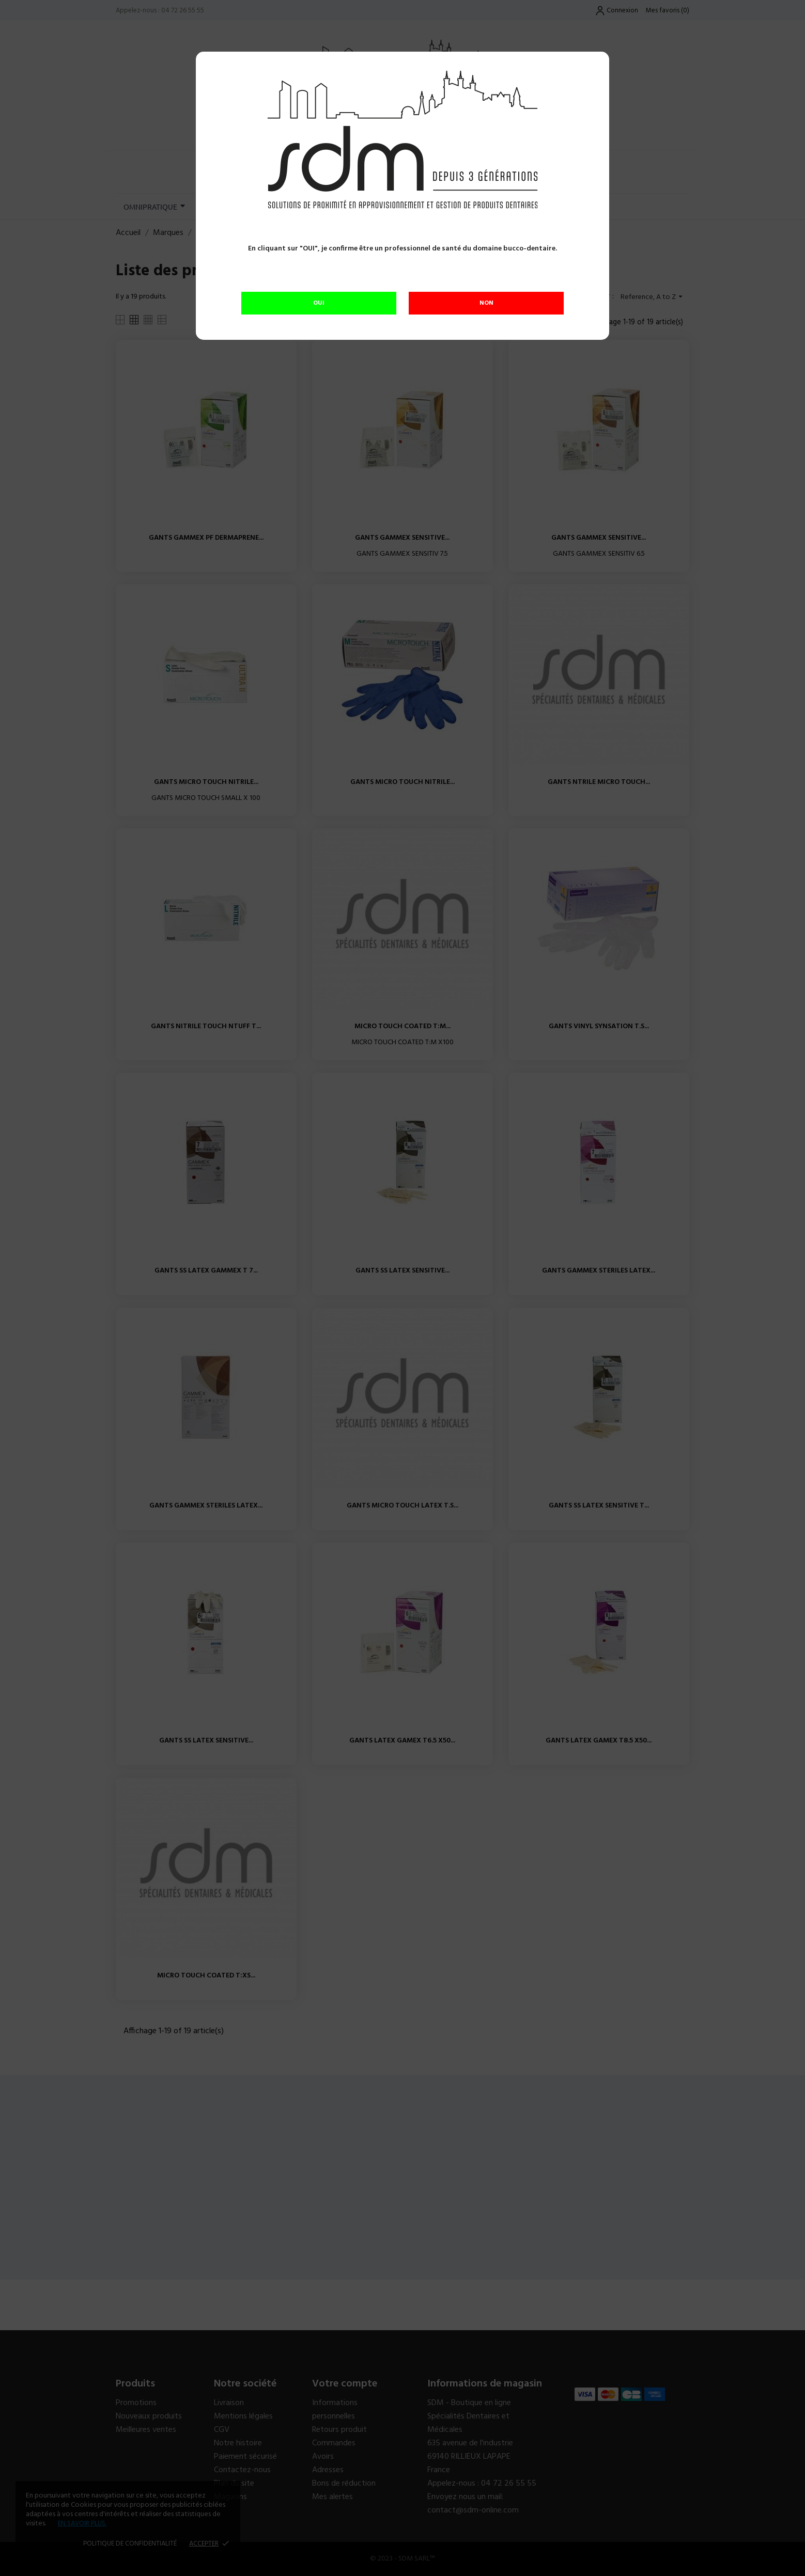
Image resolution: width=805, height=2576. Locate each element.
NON (486, 303)
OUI (318, 303)
